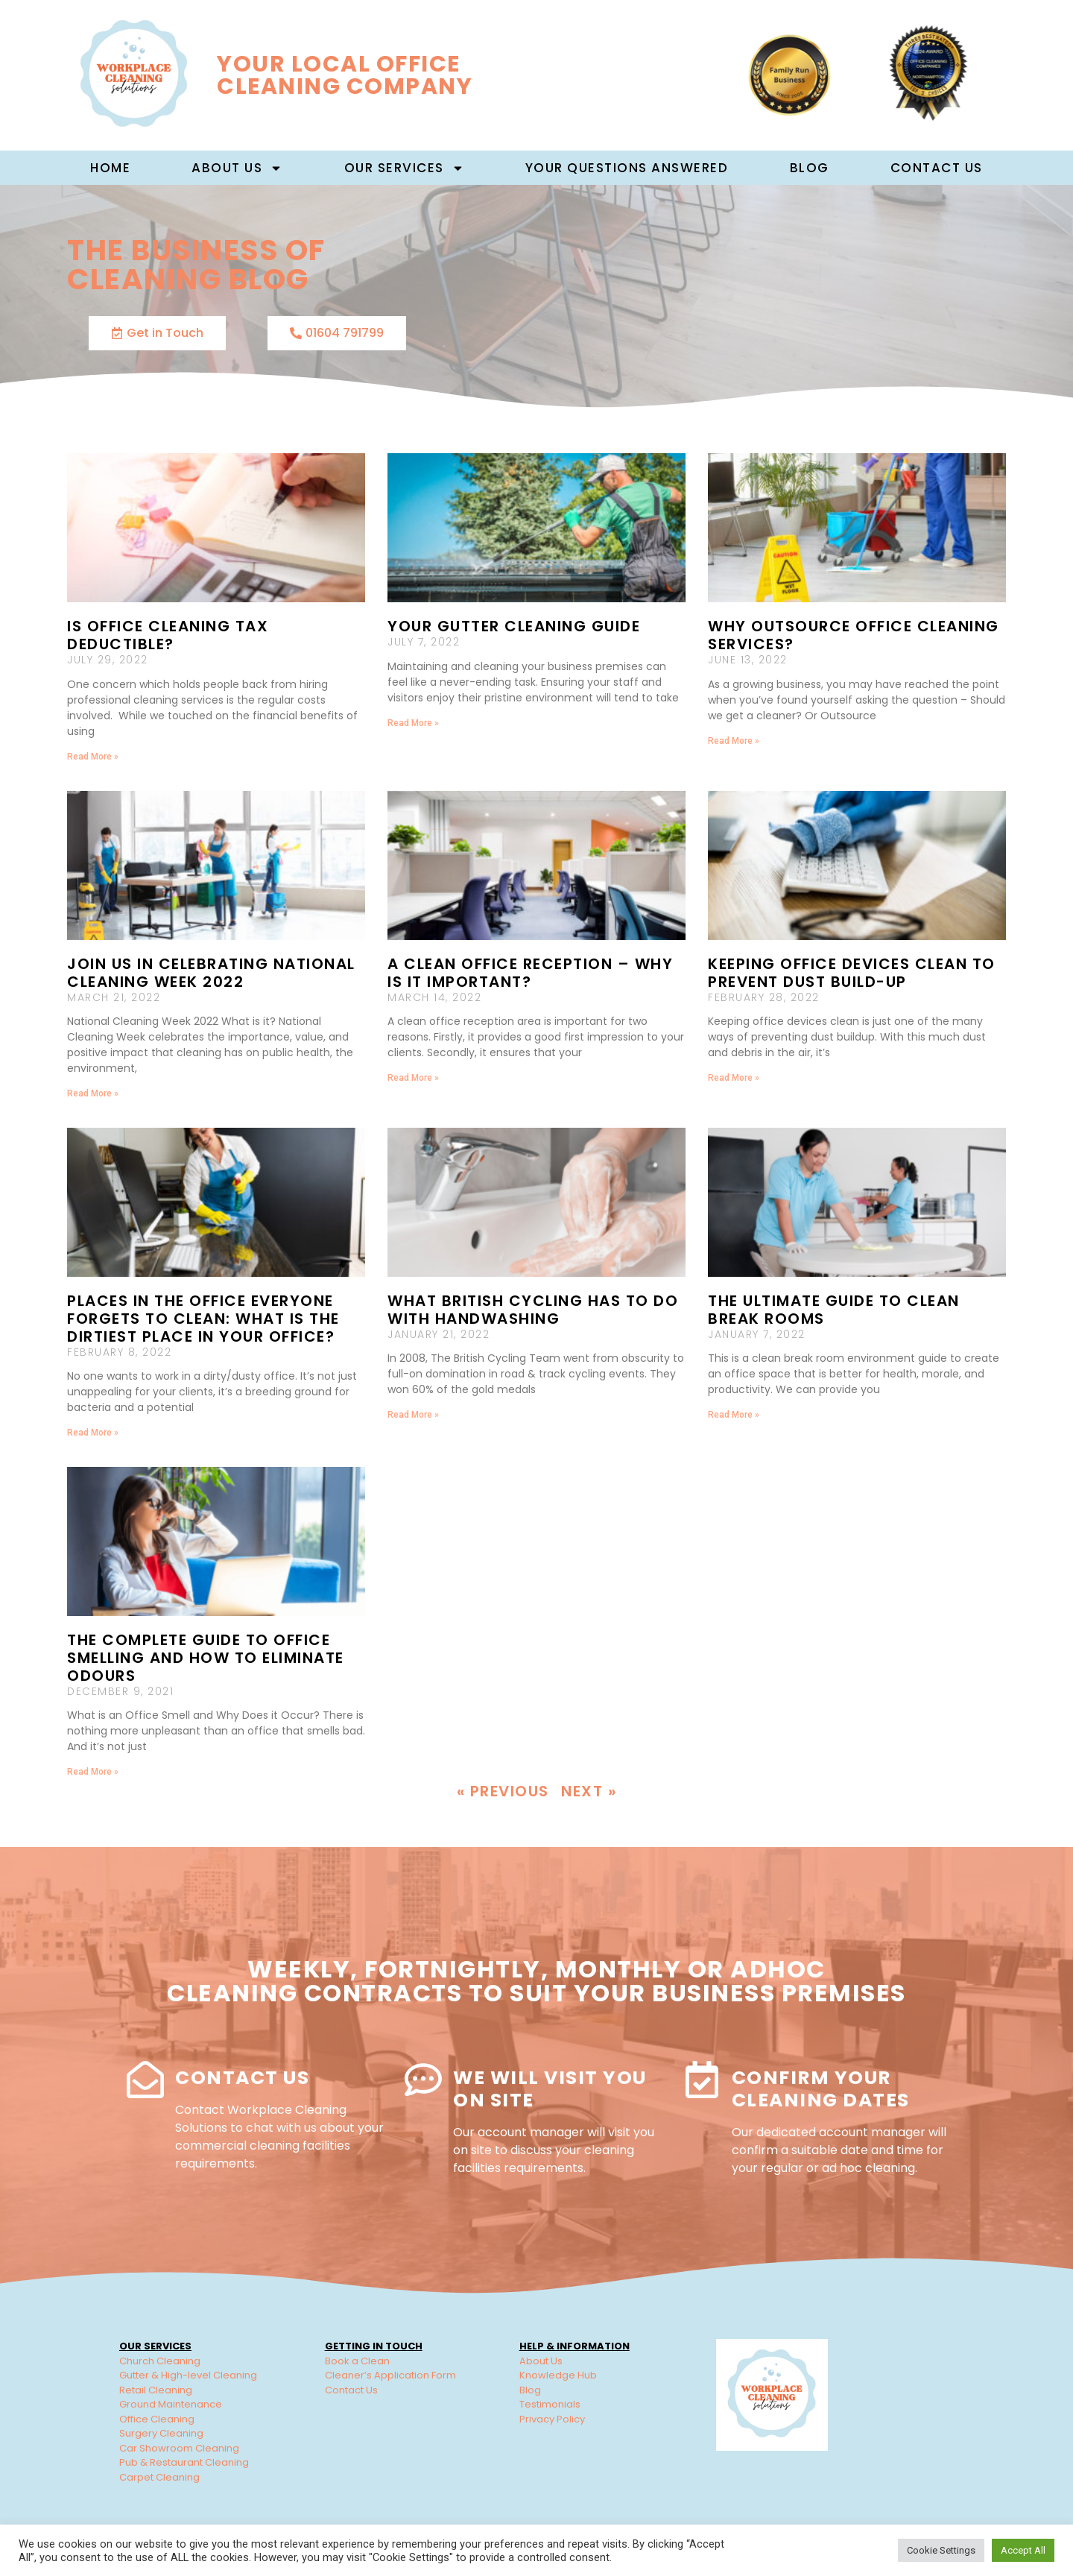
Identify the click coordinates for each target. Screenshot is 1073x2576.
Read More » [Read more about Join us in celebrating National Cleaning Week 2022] (92, 1093)
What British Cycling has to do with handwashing (532, 1309)
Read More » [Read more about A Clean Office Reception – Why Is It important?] (413, 1078)
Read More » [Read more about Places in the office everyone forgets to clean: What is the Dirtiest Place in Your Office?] (92, 1432)
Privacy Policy (552, 2419)
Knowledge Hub (558, 2375)
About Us (541, 2361)
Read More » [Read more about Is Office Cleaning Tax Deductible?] (92, 756)
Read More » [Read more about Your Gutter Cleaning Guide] (413, 723)
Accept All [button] (1023, 2550)
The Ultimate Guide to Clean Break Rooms (834, 1309)
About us (237, 168)
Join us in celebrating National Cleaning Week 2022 (211, 972)
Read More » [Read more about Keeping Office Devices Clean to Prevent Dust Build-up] (733, 1078)
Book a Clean (357, 2361)
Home (110, 168)
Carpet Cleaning (159, 2477)
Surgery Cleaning (161, 2433)
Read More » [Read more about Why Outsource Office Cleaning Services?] (733, 741)
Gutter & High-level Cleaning (188, 2375)
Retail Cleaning (155, 2390)
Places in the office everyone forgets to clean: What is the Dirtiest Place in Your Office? (203, 1318)
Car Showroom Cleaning (179, 2448)
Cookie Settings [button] (941, 2550)
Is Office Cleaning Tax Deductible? (167, 635)
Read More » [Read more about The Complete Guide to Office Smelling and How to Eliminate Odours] (92, 1772)
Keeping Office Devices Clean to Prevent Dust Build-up (852, 972)
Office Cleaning (156, 2419)
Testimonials (549, 2404)
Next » (588, 1791)
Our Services (404, 168)
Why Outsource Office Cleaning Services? (853, 635)
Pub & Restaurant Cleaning (184, 2462)
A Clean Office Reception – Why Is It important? (530, 972)
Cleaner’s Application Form (390, 2375)
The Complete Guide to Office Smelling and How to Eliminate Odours (205, 1657)
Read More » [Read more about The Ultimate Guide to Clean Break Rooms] (733, 1414)
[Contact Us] (145, 2079)
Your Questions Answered (627, 168)
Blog (809, 168)
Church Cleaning (159, 2361)
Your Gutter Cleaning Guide (513, 626)
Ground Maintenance (170, 2404)
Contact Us (936, 168)
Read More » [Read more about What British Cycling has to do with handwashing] (413, 1414)
